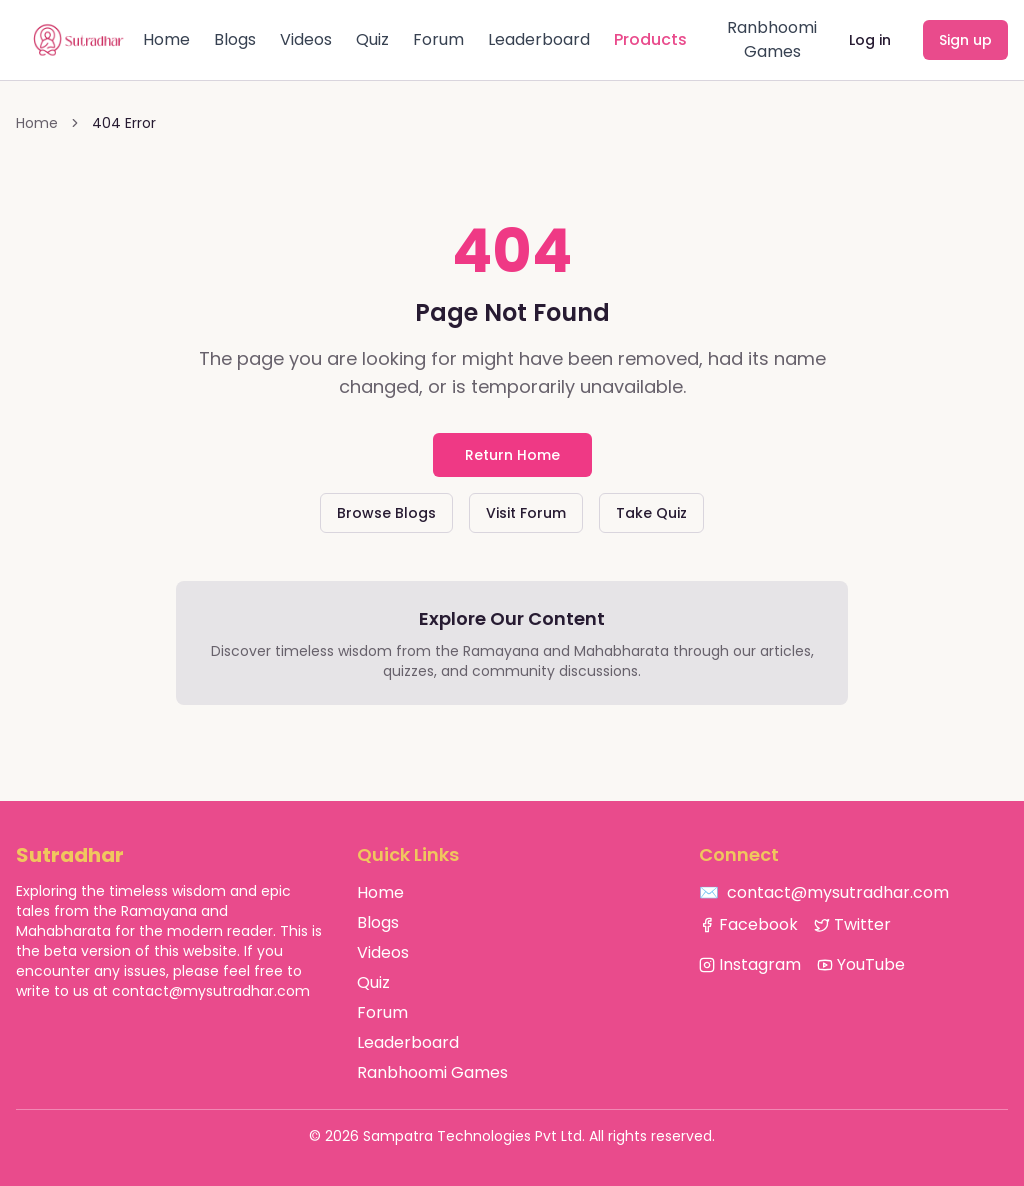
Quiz (372, 39)
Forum (438, 39)
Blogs (235, 39)
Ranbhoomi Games (772, 39)
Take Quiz (651, 513)
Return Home (512, 455)
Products (650, 39)
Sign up (965, 40)
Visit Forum (526, 513)
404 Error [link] (124, 123)
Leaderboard (539, 39)
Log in (870, 40)
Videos (306, 39)
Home (166, 39)
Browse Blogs (386, 513)
